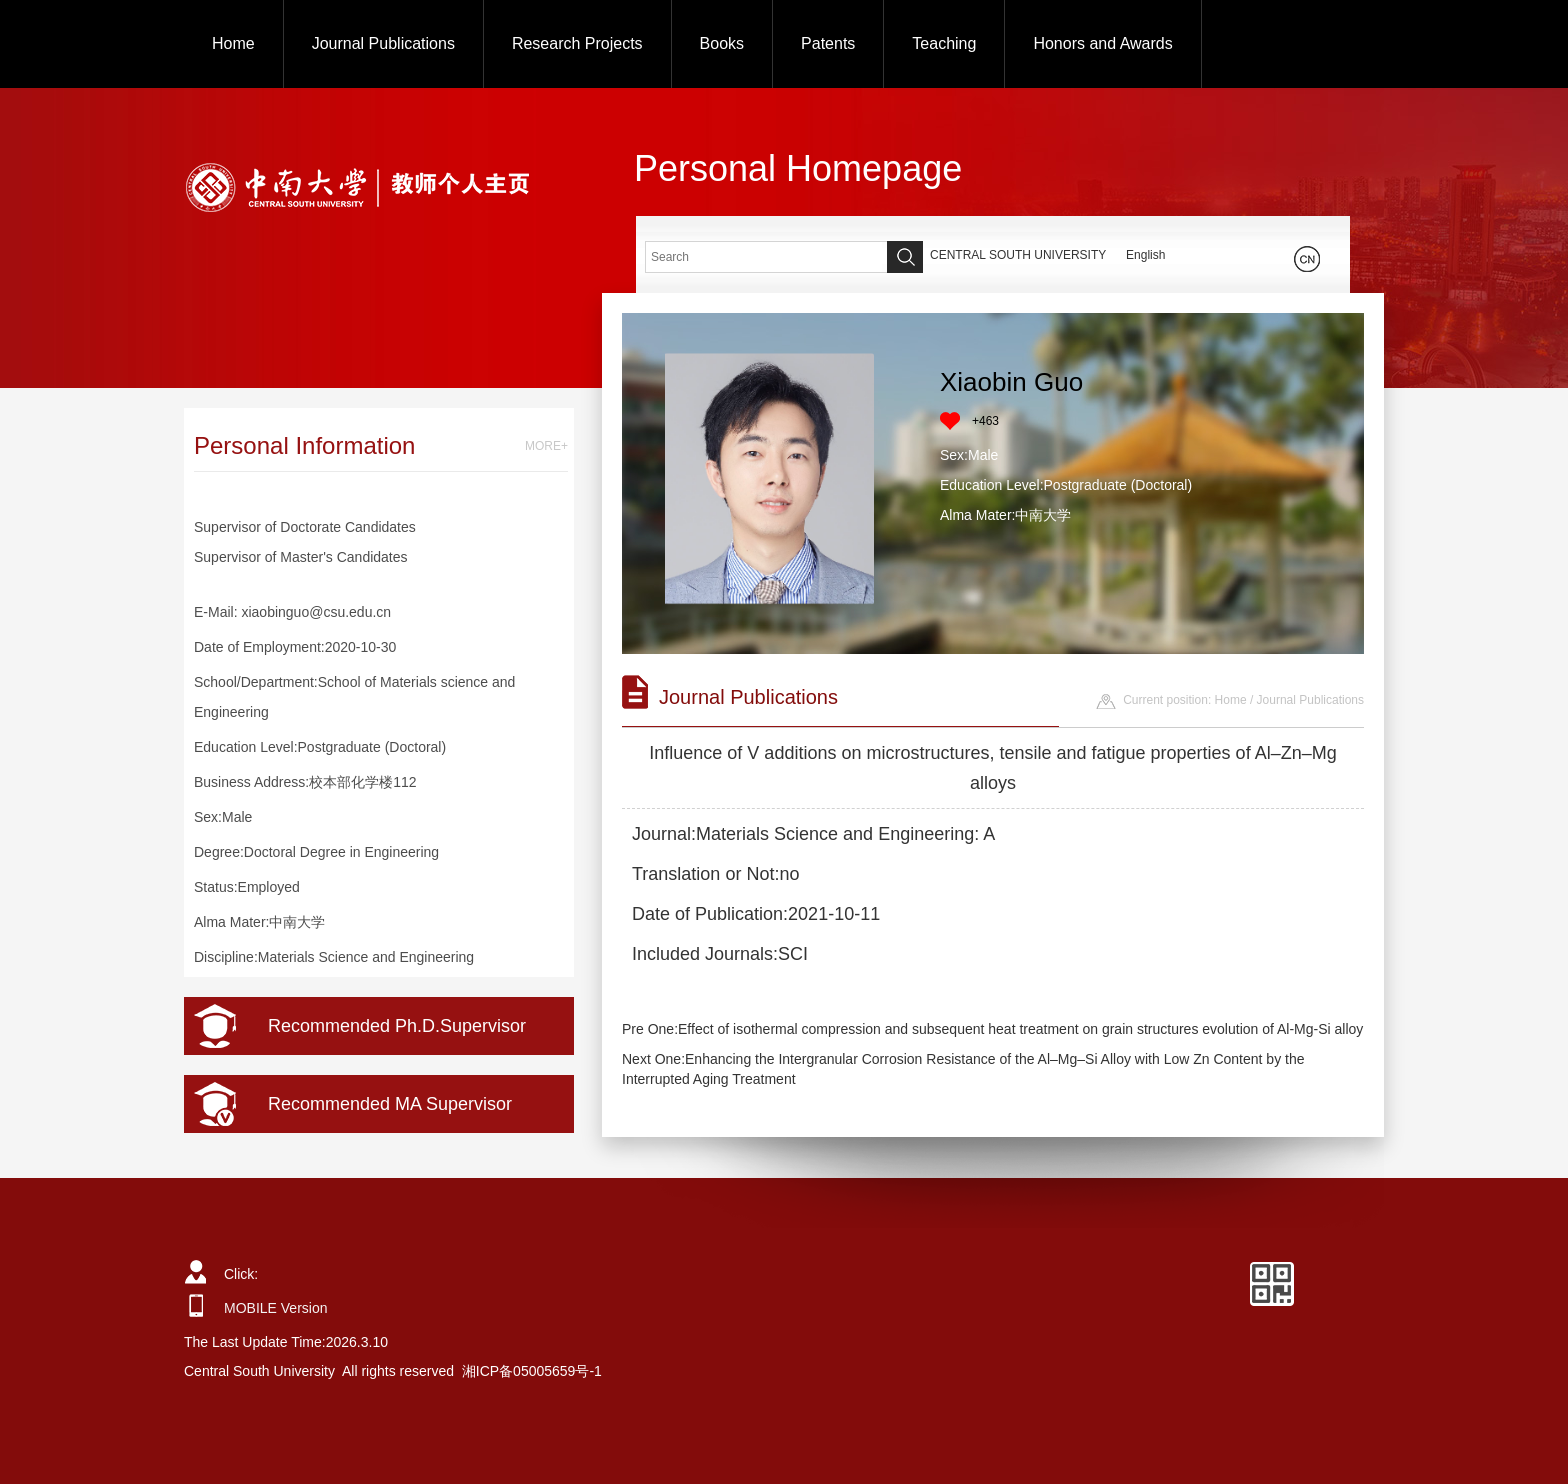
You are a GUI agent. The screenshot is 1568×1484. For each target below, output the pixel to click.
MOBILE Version (276, 1308)
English (1145, 255)
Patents (828, 43)
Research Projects (577, 43)
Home (233, 43)
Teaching (944, 43)
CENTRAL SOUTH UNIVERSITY (1018, 255)
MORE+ (546, 446)
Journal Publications (383, 43)
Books (722, 43)
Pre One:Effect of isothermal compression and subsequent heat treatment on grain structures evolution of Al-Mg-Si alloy (992, 1029)
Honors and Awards (1102, 43)
